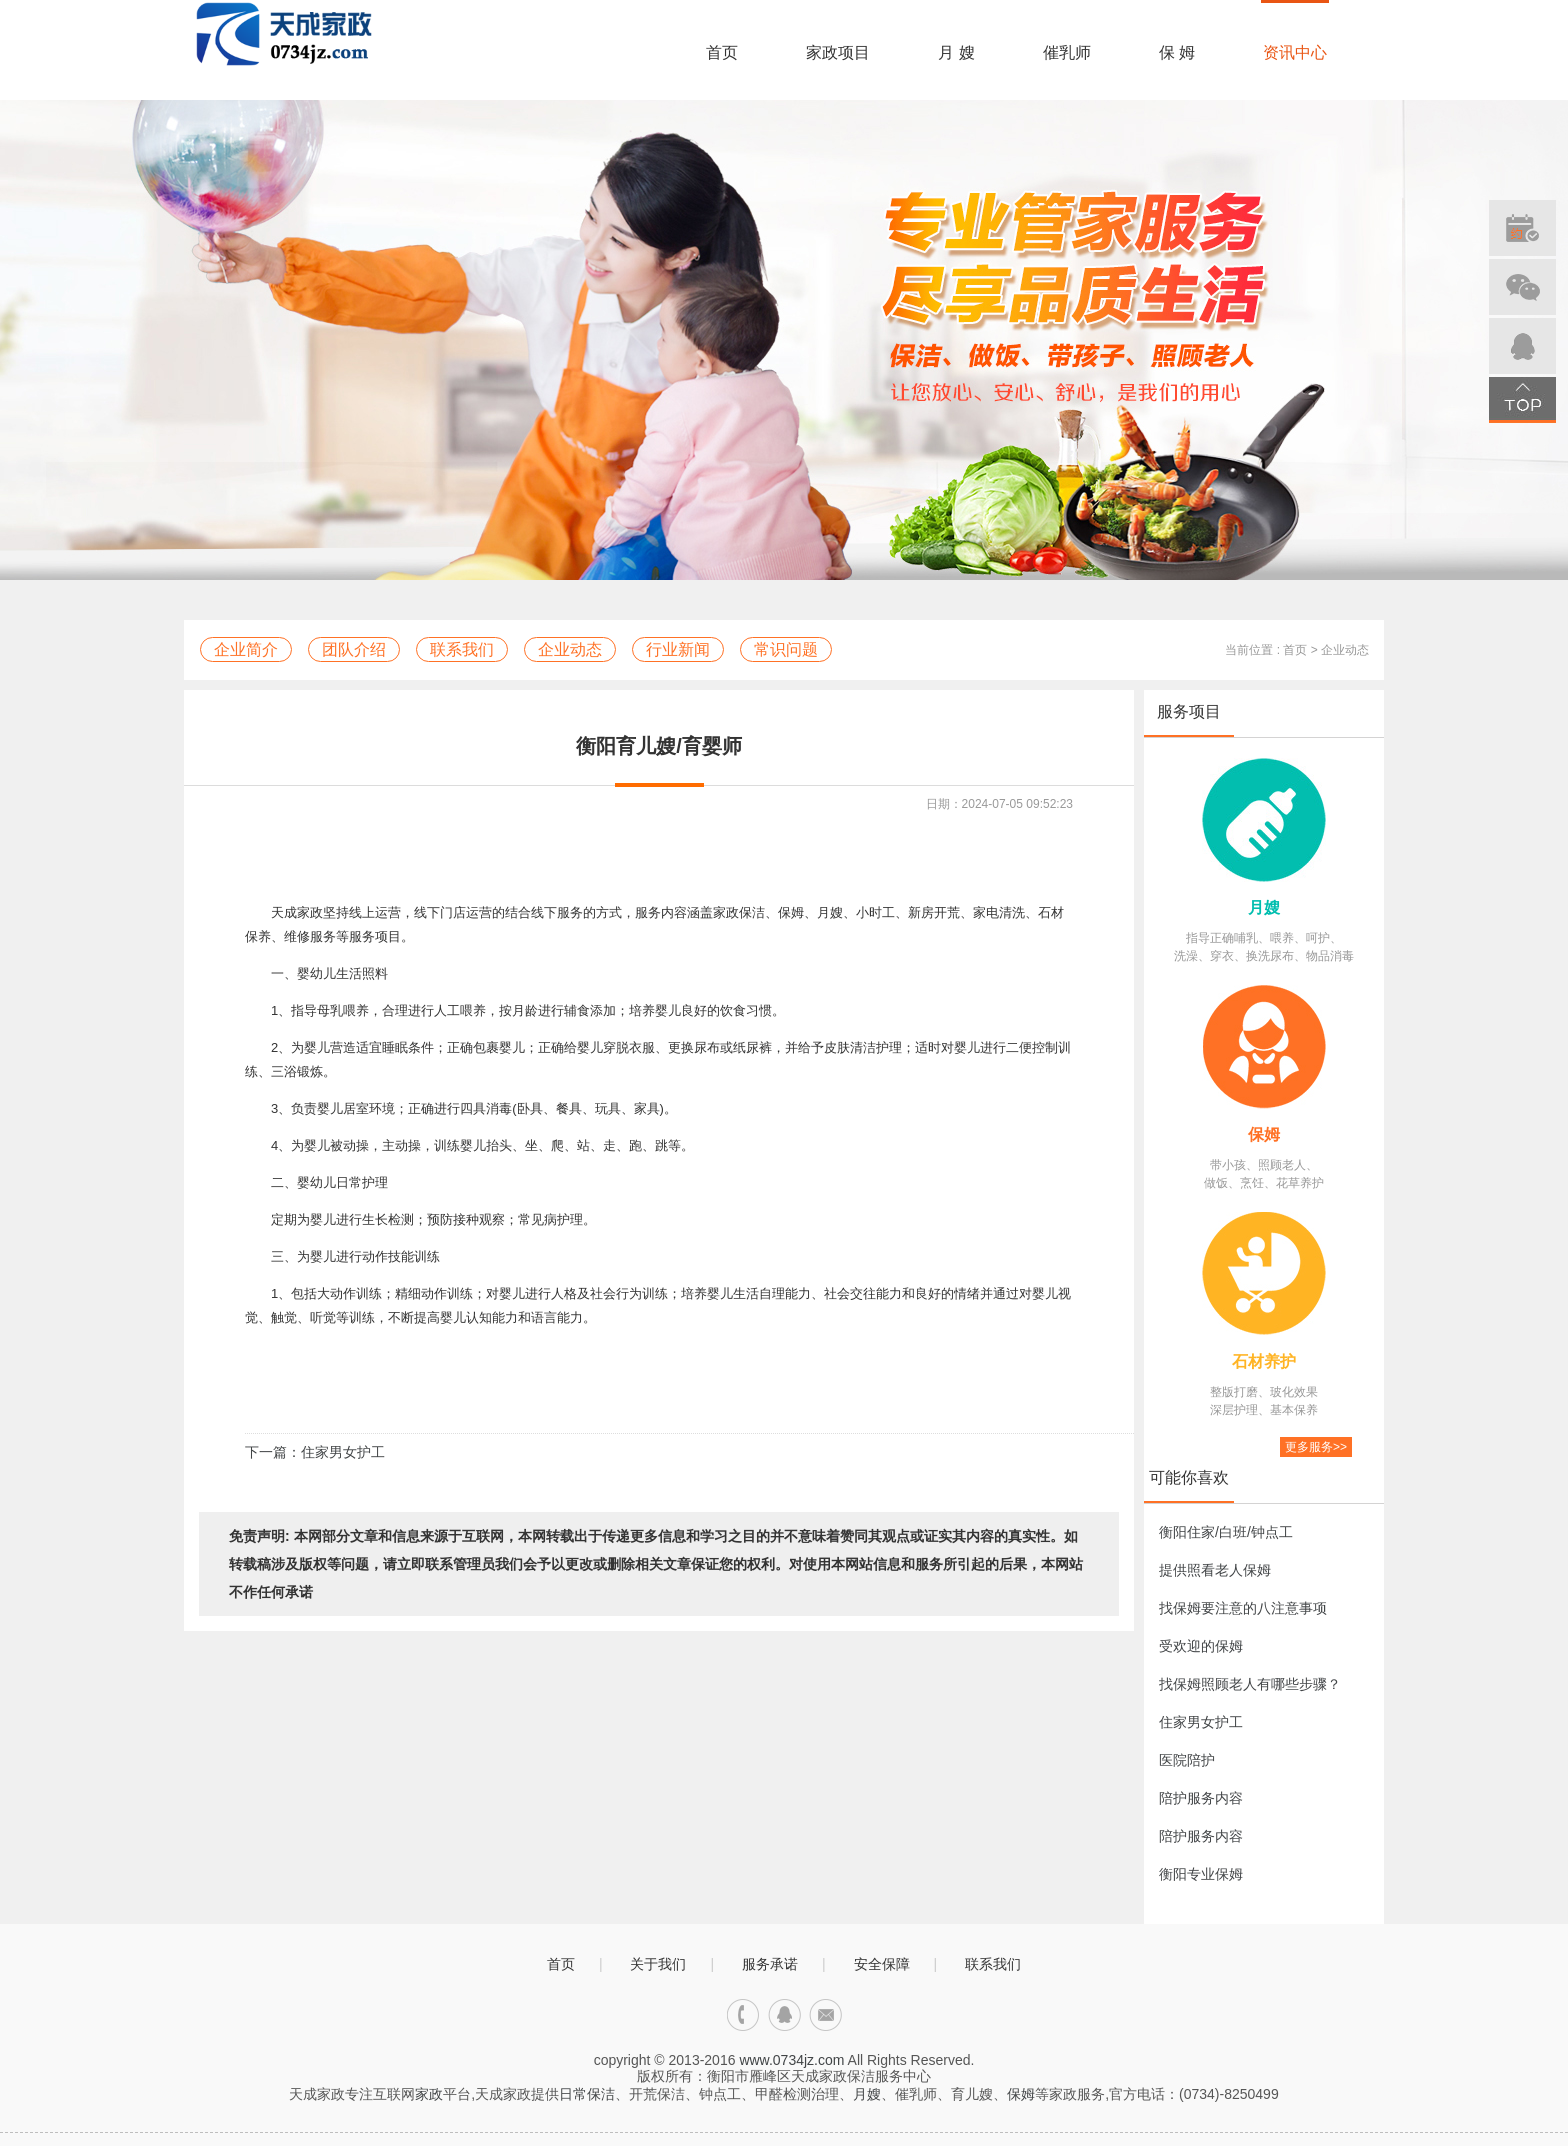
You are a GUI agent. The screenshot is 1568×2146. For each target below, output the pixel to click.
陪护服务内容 (1201, 1798)
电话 (743, 2015)
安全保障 (882, 1964)
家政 (429, 2094)
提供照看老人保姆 (1215, 1570)
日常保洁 (587, 2094)
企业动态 (570, 649)
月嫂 (1264, 907)
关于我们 (658, 1964)
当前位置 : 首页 (1266, 650)
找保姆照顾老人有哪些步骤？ (1250, 1684)
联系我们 (462, 649)
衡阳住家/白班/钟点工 (1226, 1532)
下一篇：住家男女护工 (315, 1452)
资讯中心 (1295, 52)
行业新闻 (678, 649)
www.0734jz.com (791, 2060)
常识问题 (786, 649)
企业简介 (246, 649)
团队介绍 (354, 649)
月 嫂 (956, 52)
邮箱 (825, 2015)
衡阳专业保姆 (1201, 1874)
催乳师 (1067, 52)
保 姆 (1177, 52)
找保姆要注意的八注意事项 (1243, 1608)
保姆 (1264, 1134)
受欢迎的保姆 (1201, 1646)
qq (784, 2015)
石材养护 (1264, 1361)
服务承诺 (770, 1964)
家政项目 (838, 52)
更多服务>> (1316, 1447)
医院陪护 (1187, 1760)
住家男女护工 (1201, 1722)
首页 (722, 52)
